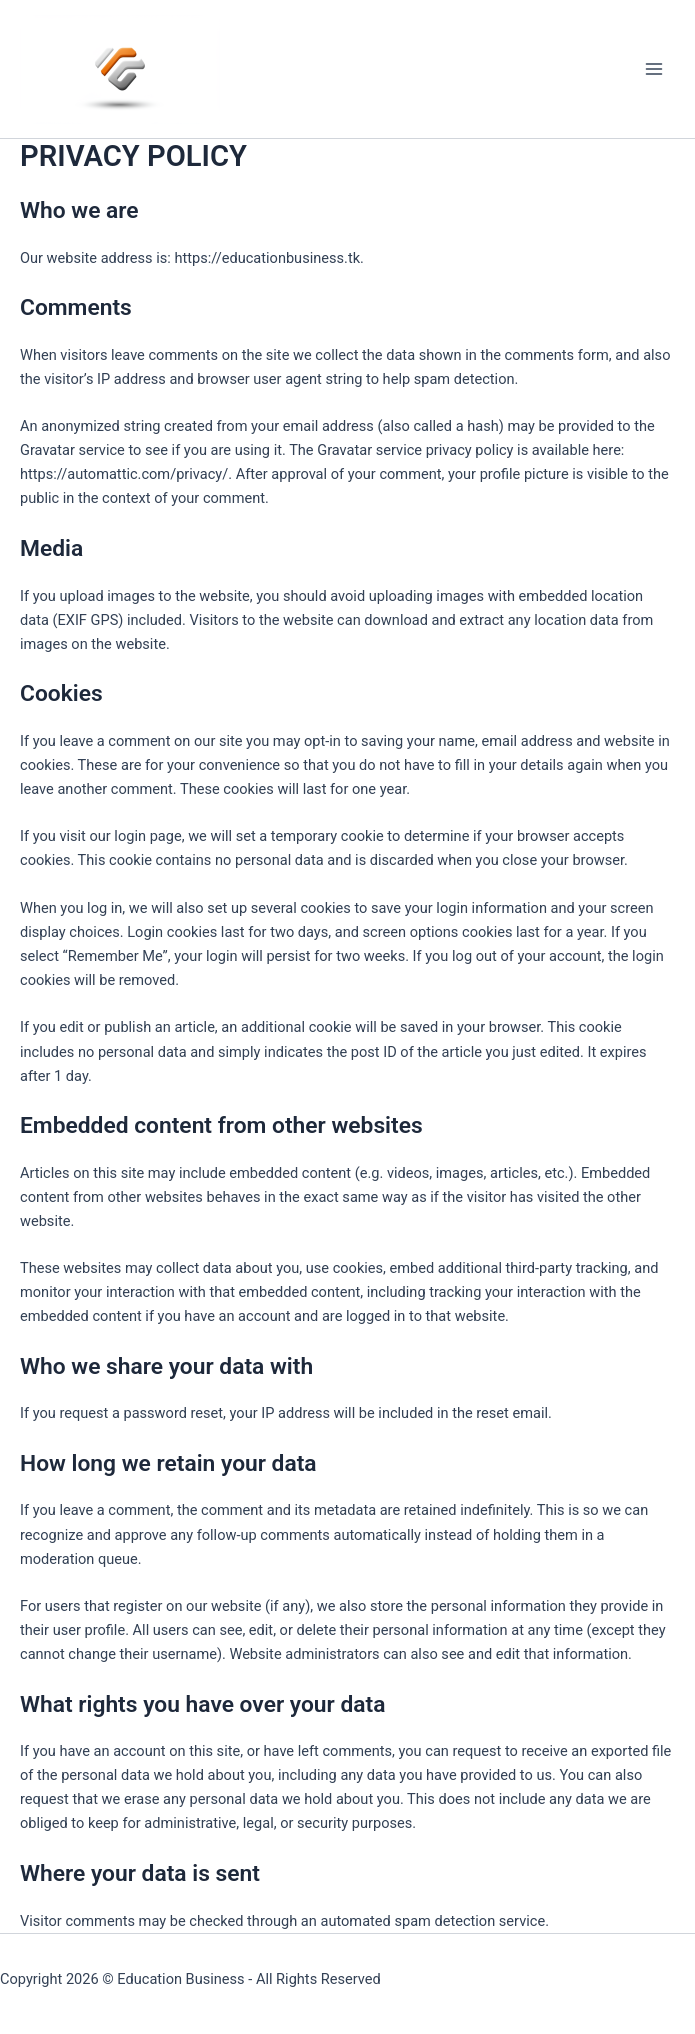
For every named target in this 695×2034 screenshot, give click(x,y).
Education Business (180, 1979)
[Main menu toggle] (654, 69)
